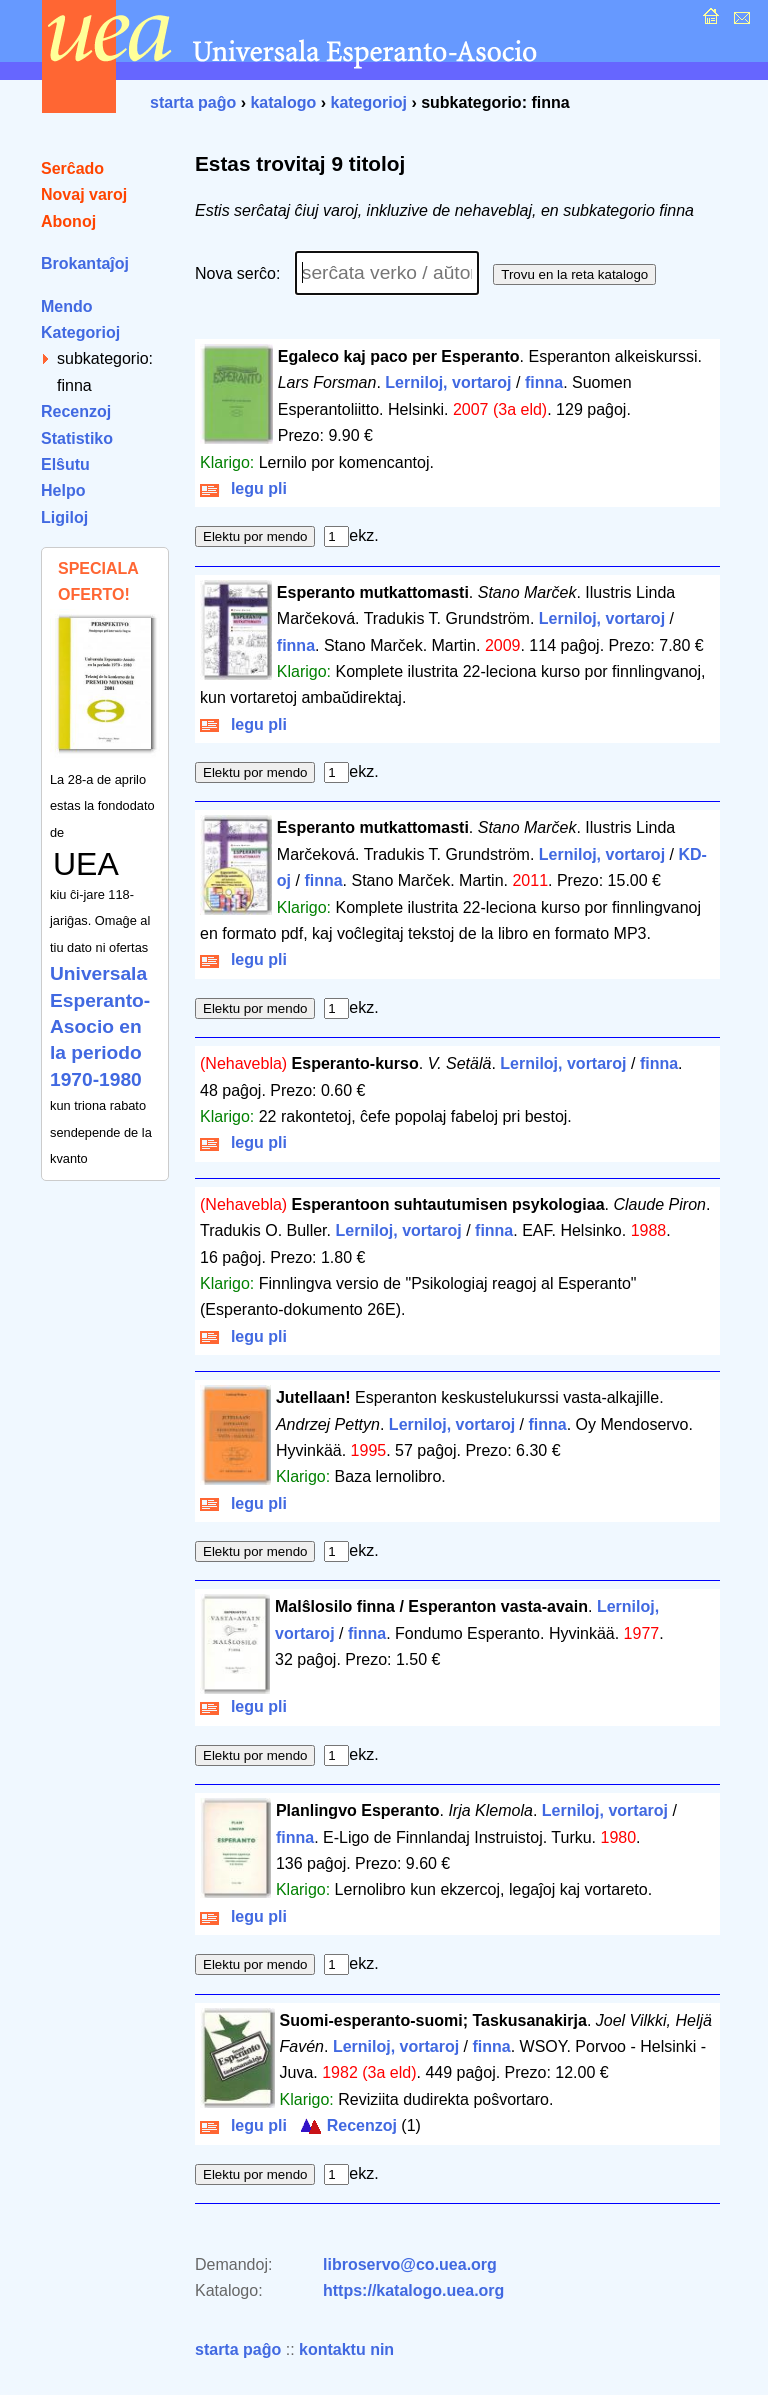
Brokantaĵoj (85, 263)
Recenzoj (76, 411)
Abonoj (68, 221)
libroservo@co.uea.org (410, 2264)
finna (544, 382)
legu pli (243, 488)
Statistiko (77, 438)
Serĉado (72, 168)
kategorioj (368, 102)
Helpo (63, 490)
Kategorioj (80, 332)
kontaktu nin (346, 2349)
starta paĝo (193, 102)
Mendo (67, 306)
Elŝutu (65, 464)
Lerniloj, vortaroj (448, 382)
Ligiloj (64, 517)
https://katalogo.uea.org (413, 2290)
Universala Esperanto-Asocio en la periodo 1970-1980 (100, 1026)
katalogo (283, 102)
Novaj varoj (84, 194)
